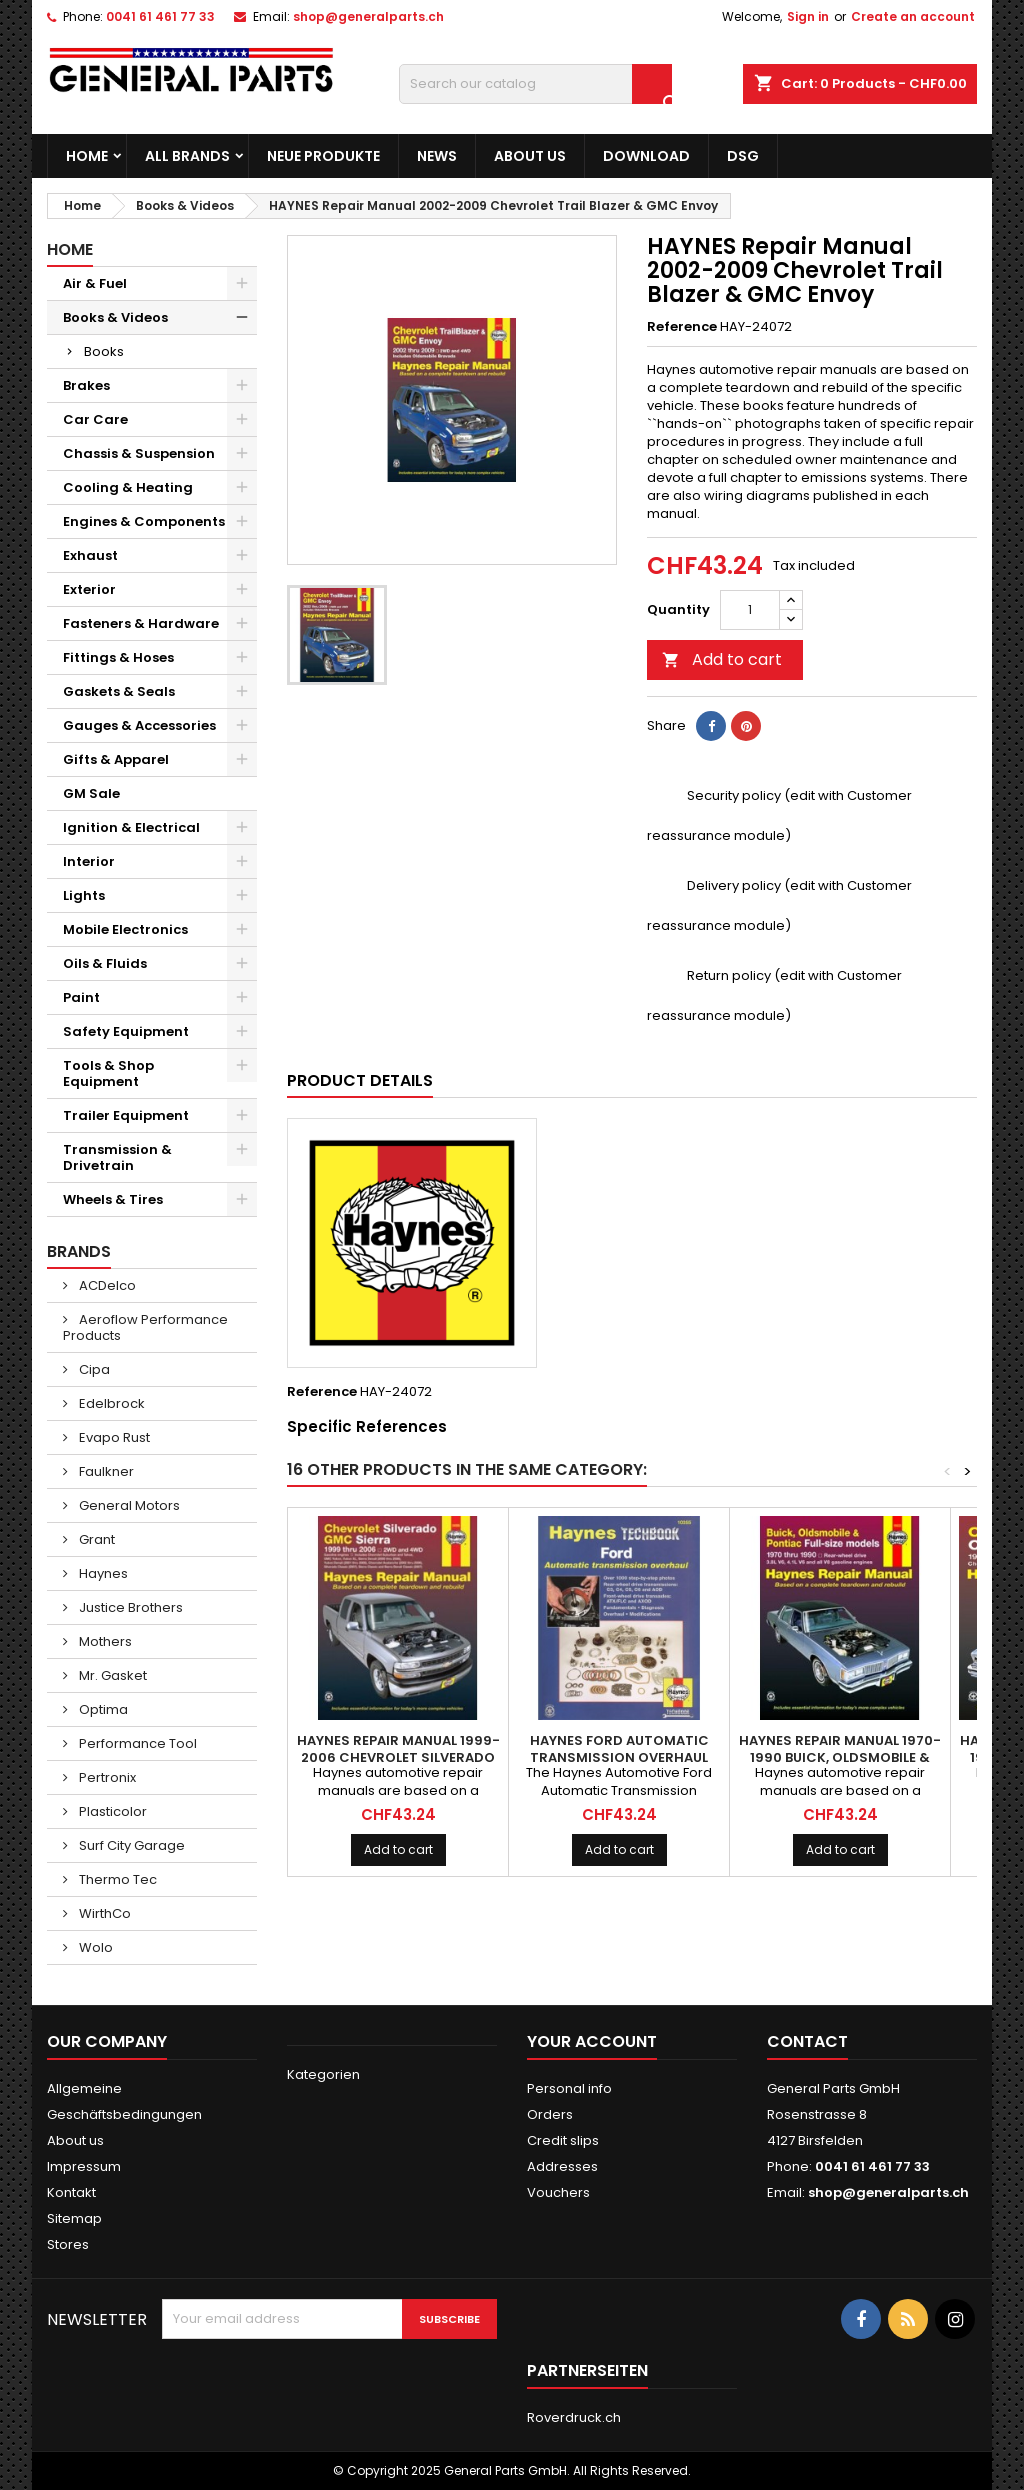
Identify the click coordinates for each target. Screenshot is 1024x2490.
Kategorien (323, 2074)
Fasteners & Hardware (141, 623)
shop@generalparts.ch (368, 16)
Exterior (89, 589)
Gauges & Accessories (139, 725)
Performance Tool (136, 1743)
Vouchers (558, 2192)
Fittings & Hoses (118, 657)
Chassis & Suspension (139, 453)
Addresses (562, 2166)
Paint (81, 997)
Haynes (102, 1573)
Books (104, 351)
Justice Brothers (129, 1607)
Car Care (95, 419)
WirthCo (103, 1913)
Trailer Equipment (126, 1115)
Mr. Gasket (111, 1675)
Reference (682, 327)
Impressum (84, 2166)
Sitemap (74, 2218)
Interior (89, 861)
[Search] (535, 84)
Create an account (913, 16)
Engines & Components (144, 521)
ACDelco (106, 1285)
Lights (84, 895)
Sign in (808, 16)
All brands (187, 156)
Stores (68, 2244)
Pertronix (106, 1777)
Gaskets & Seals (119, 691)
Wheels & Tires (113, 1199)
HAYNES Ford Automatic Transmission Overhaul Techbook (619, 1757)
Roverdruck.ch (574, 2417)
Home (87, 156)
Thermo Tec (116, 1879)
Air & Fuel (95, 283)
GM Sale (91, 793)
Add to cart (722, 659)
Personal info (569, 2088)
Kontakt (71, 2192)
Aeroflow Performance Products (145, 1327)
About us (530, 156)
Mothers (104, 1641)
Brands (79, 1251)
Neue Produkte (323, 156)
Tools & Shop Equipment (108, 1073)
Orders (550, 2114)
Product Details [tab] (360, 1080)
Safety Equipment (126, 1031)
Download (646, 156)
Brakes (86, 385)
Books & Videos (115, 317)
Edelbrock (110, 1403)
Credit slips (563, 2140)
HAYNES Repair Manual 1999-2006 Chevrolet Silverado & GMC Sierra (398, 1757)
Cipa (93, 1369)
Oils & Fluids (105, 963)
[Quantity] (750, 610)
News (437, 156)
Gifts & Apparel (116, 759)
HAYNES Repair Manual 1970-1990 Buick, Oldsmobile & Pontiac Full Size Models (840, 1757)
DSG (743, 156)
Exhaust (90, 555)
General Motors (128, 1505)
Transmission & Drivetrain (117, 1157)
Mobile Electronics (125, 929)
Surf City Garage (130, 1845)
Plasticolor (111, 1811)
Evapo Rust (113, 1437)
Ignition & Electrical (131, 827)
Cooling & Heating (128, 487)
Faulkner (105, 1471)
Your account (592, 2041)
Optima (102, 1709)
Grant (95, 1539)
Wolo (94, 1947)
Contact (807, 2041)
